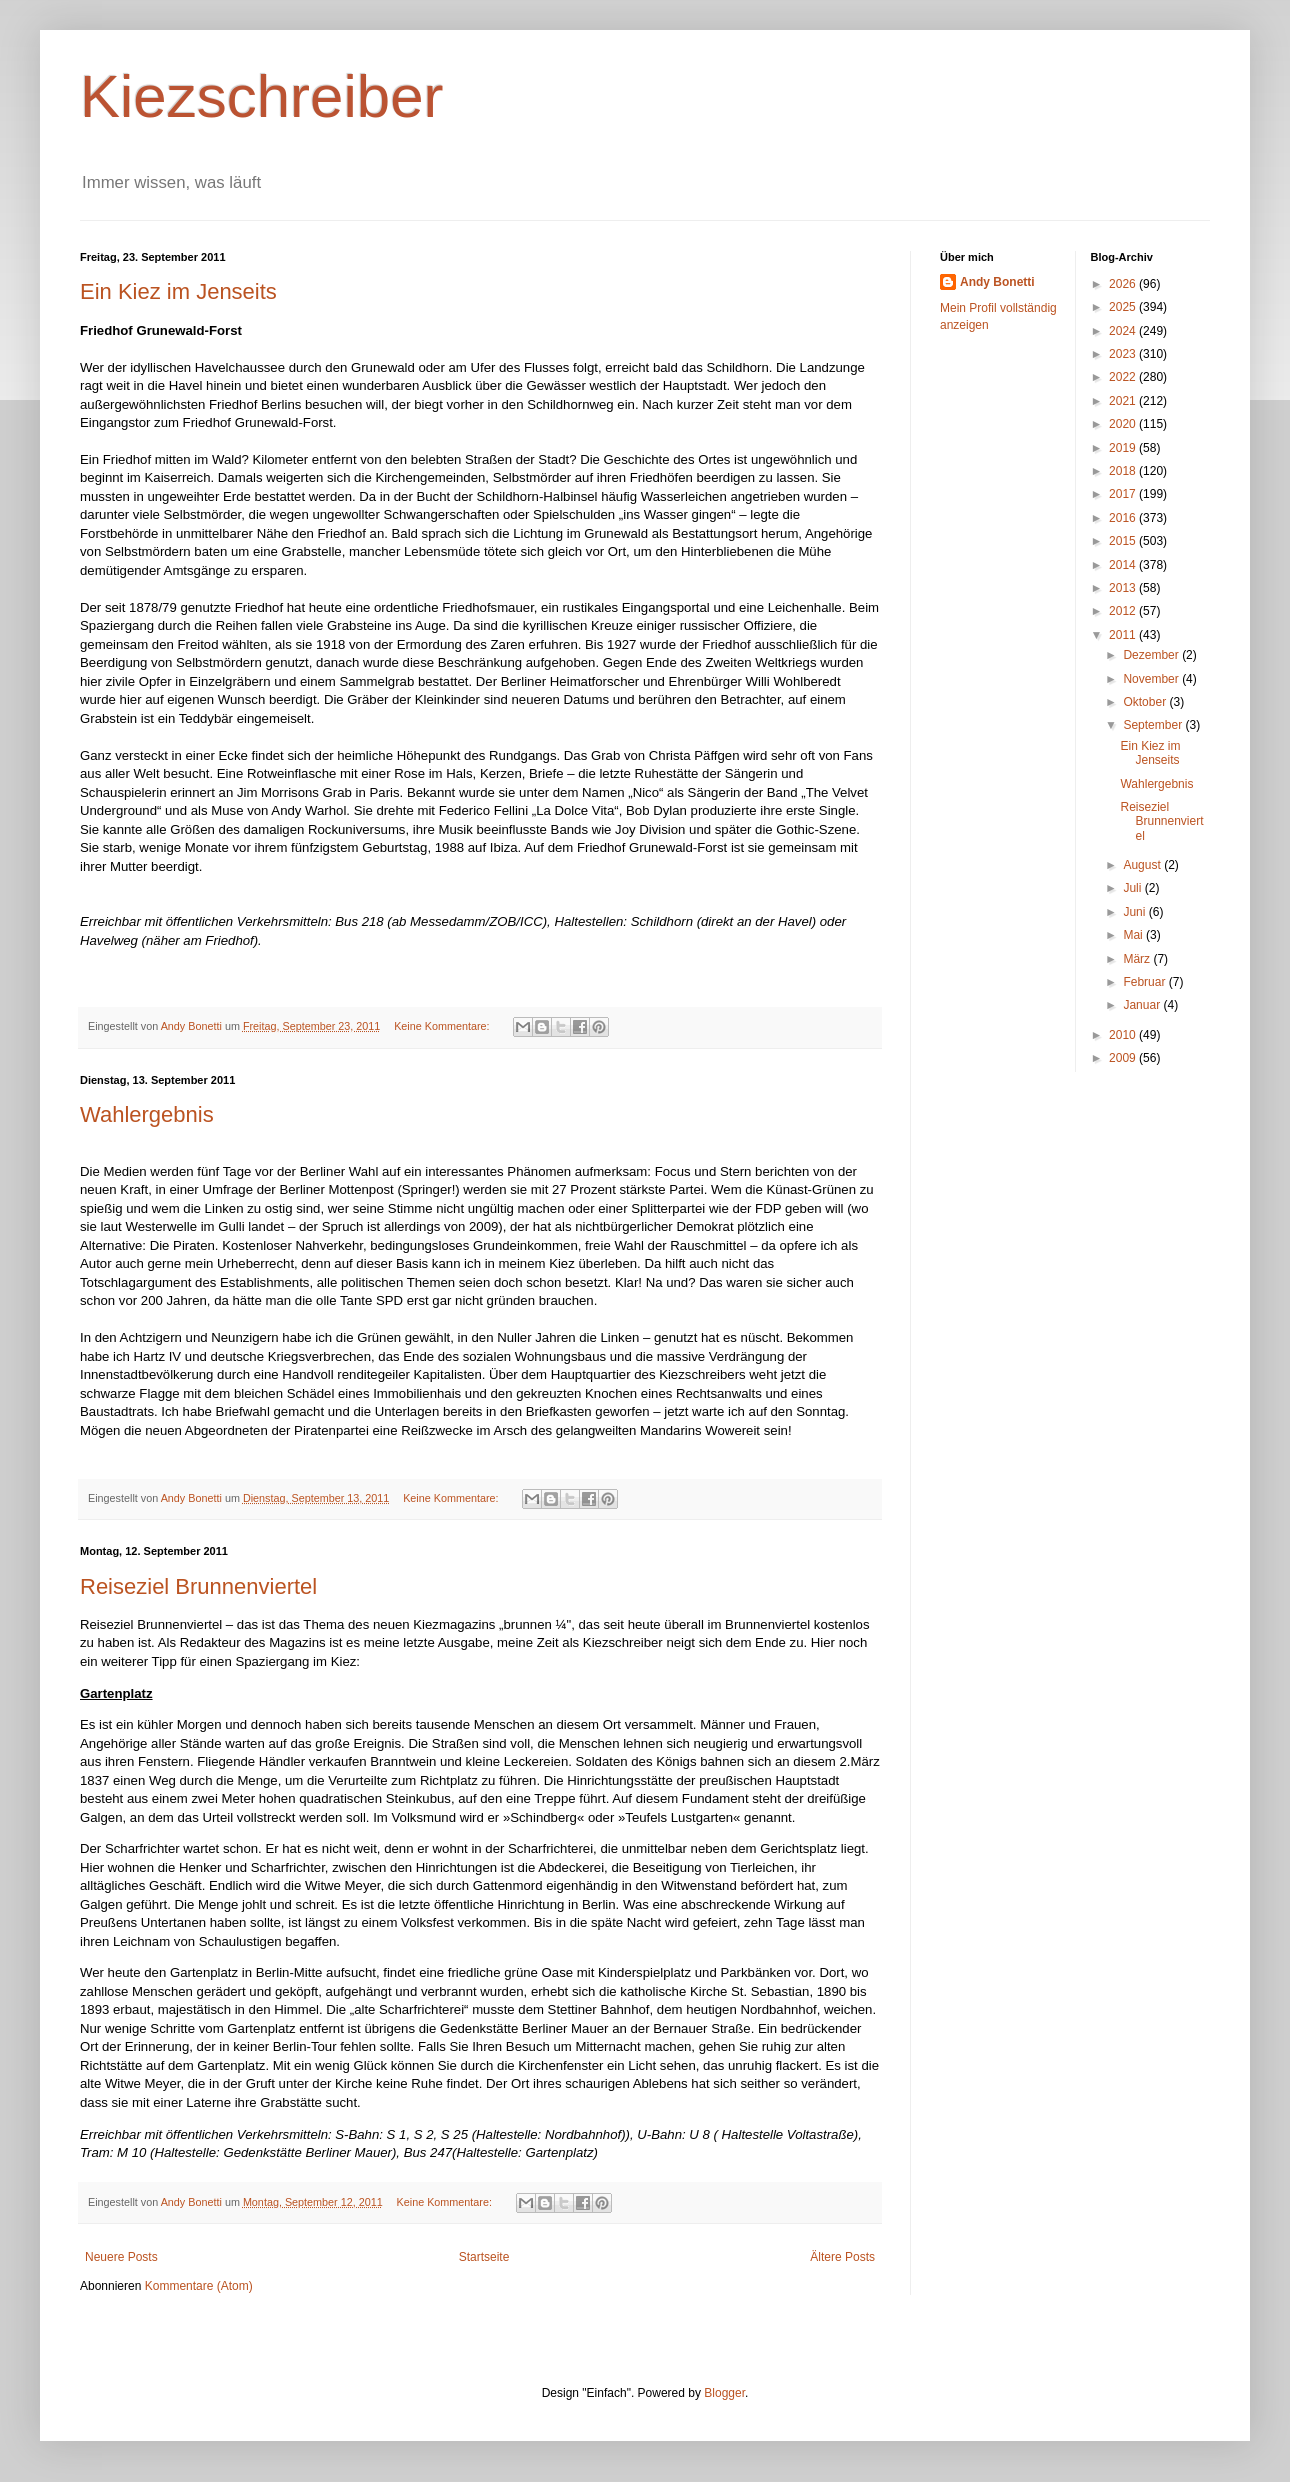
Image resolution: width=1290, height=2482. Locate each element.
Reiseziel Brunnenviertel (198, 1586)
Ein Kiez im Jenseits (178, 291)
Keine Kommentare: (443, 1026)
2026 (1124, 284)
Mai (1134, 935)
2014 (1124, 565)
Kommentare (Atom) (199, 2286)
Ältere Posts (842, 2257)
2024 (1124, 331)
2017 (1124, 494)
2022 (1124, 377)
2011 (1124, 635)
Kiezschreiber (262, 96)
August (1143, 865)
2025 (1124, 307)
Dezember (1152, 655)
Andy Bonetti (997, 282)
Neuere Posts (121, 2257)
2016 (1124, 518)
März (1138, 959)
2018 (1124, 471)
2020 (1124, 424)
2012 (1124, 611)
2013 (1124, 588)
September (1154, 725)
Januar (1143, 1005)
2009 (1124, 1058)
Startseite (484, 2257)
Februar (1145, 982)
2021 (1124, 401)
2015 (1124, 541)
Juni (1135, 912)
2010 (1124, 1035)
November (1152, 679)
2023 (1124, 354)
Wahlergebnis (147, 1114)
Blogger (724, 2393)
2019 (1124, 448)
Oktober (1146, 702)
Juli (1133, 888)
